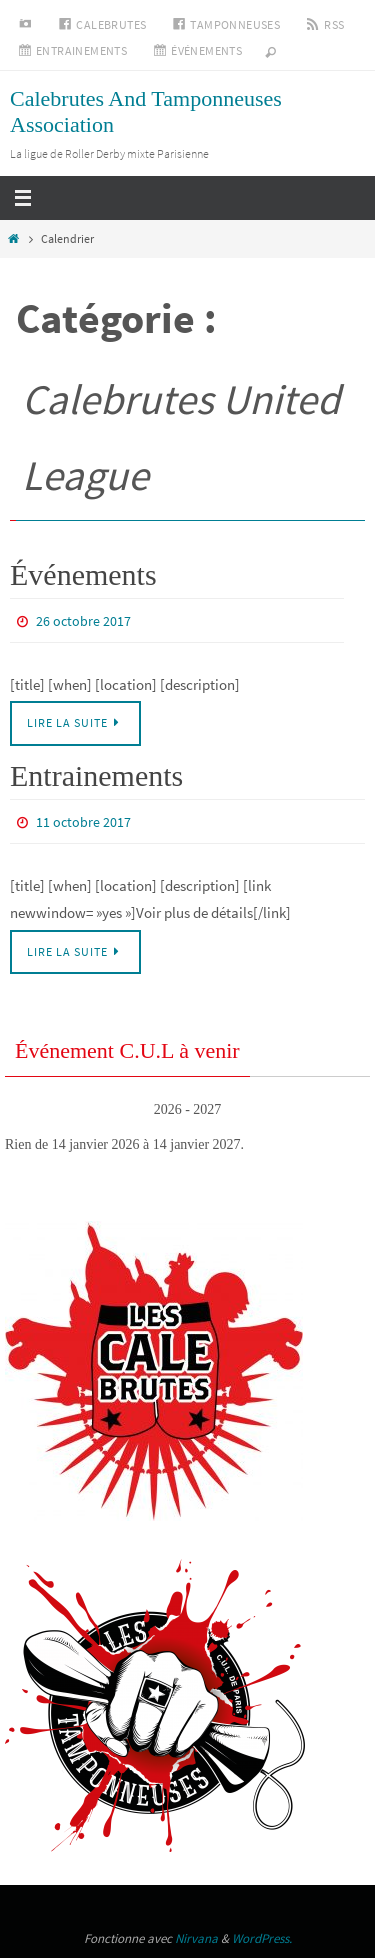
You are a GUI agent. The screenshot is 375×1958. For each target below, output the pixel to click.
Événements (83, 574)
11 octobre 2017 (83, 822)
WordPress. (262, 1938)
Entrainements (96, 775)
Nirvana (196, 1938)
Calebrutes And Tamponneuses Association (146, 111)
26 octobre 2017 (83, 621)
